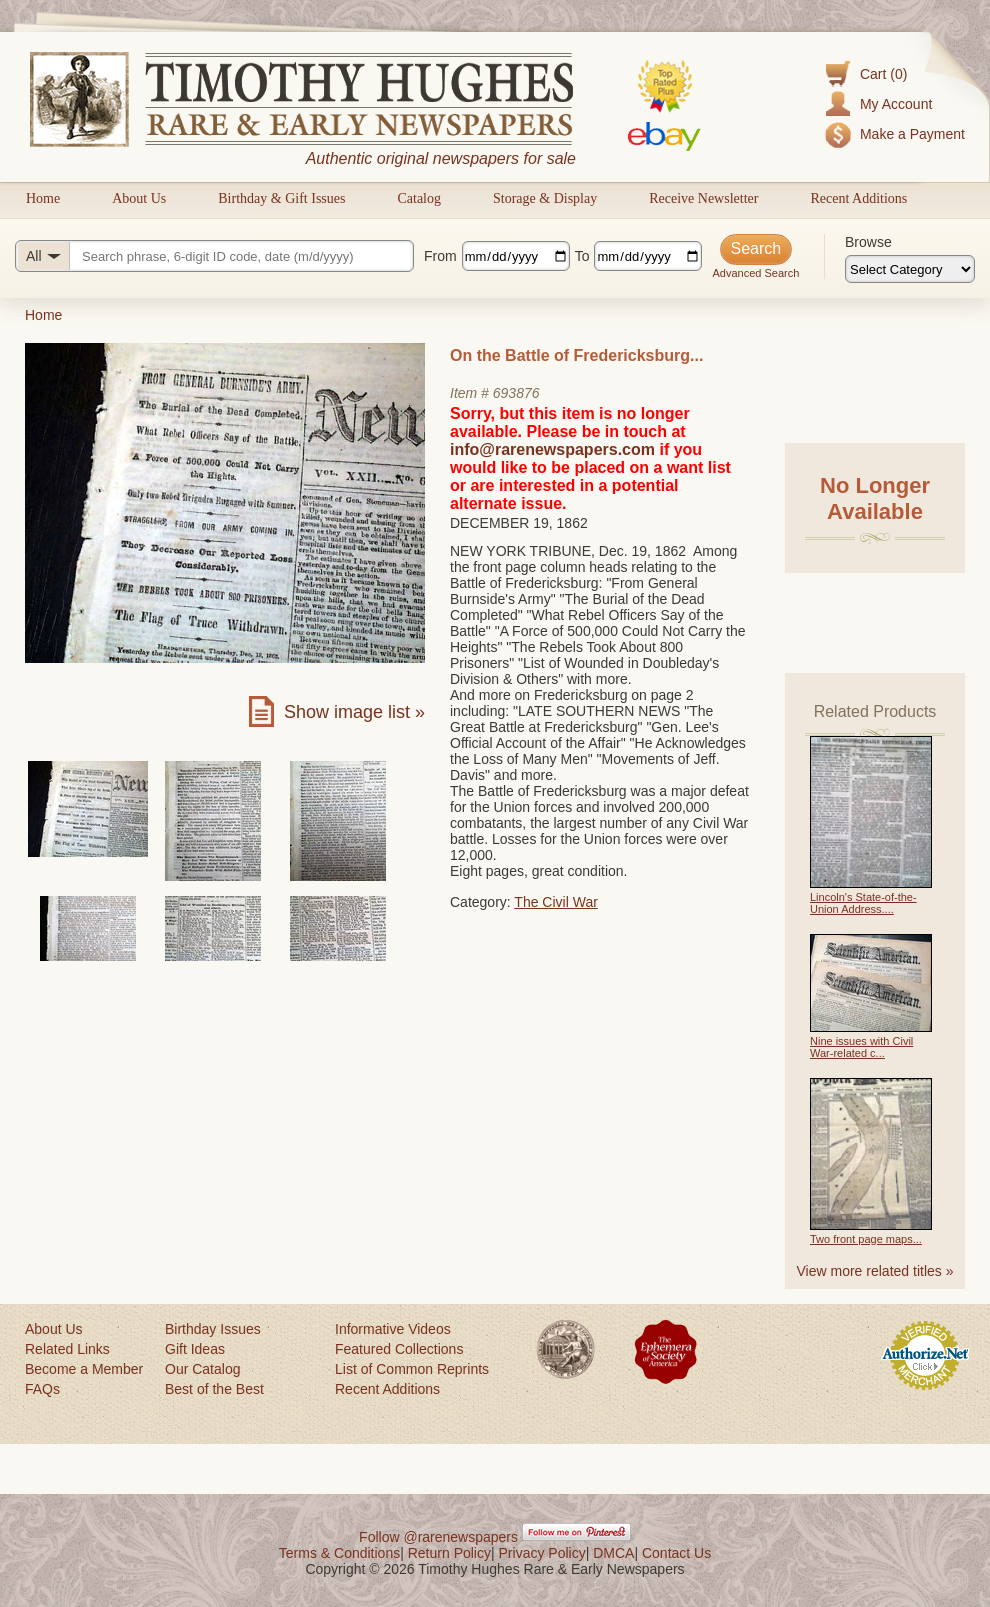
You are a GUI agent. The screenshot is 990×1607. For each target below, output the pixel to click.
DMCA (613, 1553)
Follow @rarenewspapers (438, 1537)
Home (43, 198)
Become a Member (84, 1369)
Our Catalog (202, 1369)
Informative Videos (393, 1329)
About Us (139, 198)
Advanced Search (755, 273)
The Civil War (556, 902)
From (440, 256)
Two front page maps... (866, 1239)
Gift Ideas (195, 1349)
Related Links (67, 1349)
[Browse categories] (910, 269)
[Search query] (214, 256)
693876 (516, 393)
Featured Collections (399, 1349)
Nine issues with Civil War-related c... (861, 1047)
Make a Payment (912, 134)
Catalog (419, 198)
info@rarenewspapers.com (552, 449)
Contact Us (676, 1553)
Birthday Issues (213, 1329)
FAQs (42, 1389)
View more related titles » (875, 1271)
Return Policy (449, 1553)
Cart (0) (883, 74)
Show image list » (354, 712)
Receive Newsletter (703, 198)
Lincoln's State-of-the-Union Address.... (863, 903)
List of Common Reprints (412, 1369)
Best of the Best (214, 1389)
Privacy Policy (542, 1553)
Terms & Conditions (339, 1553)
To (582, 256)
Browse (868, 242)
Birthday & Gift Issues (281, 198)
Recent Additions (858, 198)
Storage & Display (545, 198)
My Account (896, 104)
